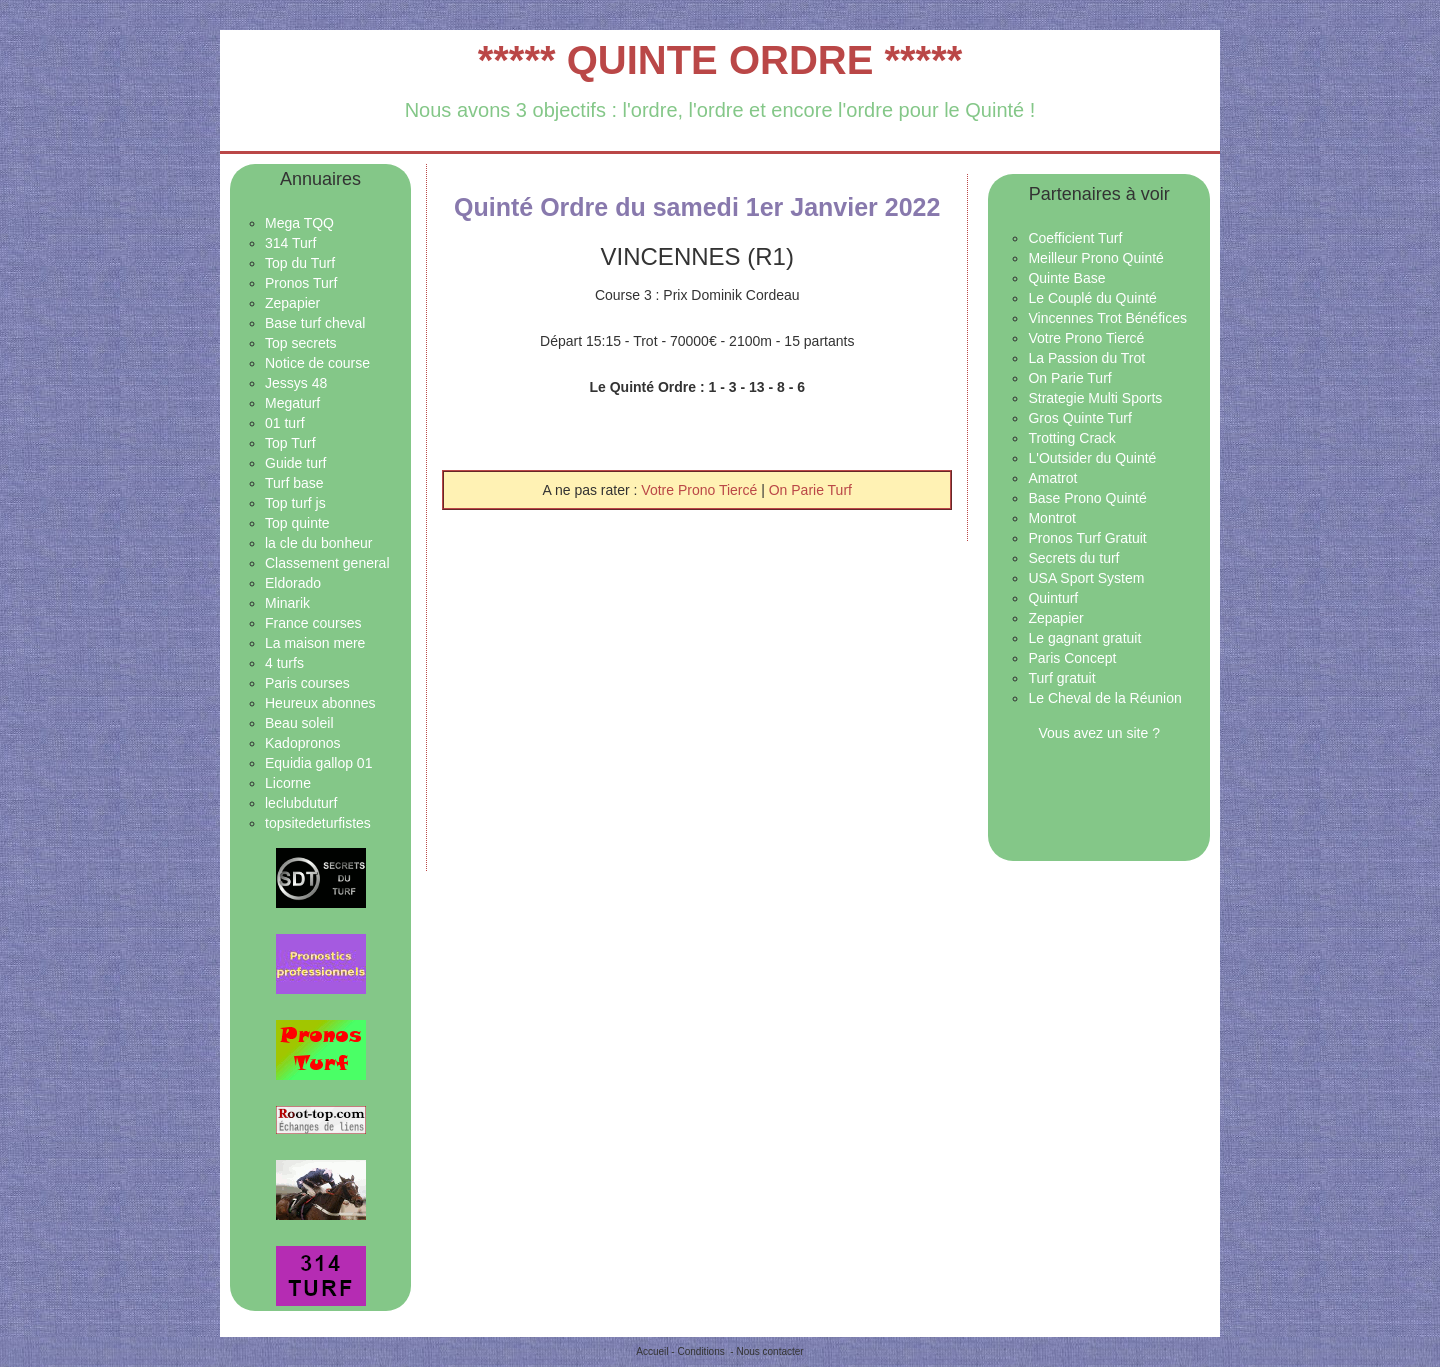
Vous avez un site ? (1099, 733)
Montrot (1051, 518)
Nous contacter (769, 1351)
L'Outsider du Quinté (1092, 458)
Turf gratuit (1061, 678)
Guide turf (295, 463)
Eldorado (293, 583)
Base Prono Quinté (1087, 498)
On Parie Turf (810, 490)
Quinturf (1053, 598)
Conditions (700, 1351)
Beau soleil (299, 723)
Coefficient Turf (1075, 238)
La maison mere (315, 643)
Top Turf (290, 443)
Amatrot (1052, 478)
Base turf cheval (315, 323)
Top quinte (297, 523)
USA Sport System (1086, 578)
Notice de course (317, 363)
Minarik (287, 603)
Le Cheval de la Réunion (1104, 698)
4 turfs (284, 663)
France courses (313, 623)
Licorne (288, 783)
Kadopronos (303, 743)
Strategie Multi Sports (1095, 398)
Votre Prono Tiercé (701, 490)
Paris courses (307, 683)
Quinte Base (1066, 278)
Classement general (327, 563)
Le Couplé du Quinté (1092, 298)
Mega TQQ (299, 223)
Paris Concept (1072, 658)
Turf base (294, 483)
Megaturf (292, 403)
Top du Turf (300, 263)
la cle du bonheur (318, 543)
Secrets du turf (1073, 558)
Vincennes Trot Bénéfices (1107, 318)
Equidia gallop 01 (318, 763)
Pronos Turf (301, 283)
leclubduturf (301, 803)
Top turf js (295, 503)
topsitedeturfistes (318, 823)
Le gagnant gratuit (1084, 638)
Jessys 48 (296, 383)
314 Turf (290, 243)
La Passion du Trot (1086, 358)
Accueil (652, 1351)
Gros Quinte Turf (1079, 418)
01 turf (285, 423)
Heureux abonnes (320, 703)
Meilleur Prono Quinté (1095, 258)
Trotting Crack (1071, 438)
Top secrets (301, 343)
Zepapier (292, 303)
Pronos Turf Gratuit (1087, 538)
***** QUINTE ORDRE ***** (720, 60)
